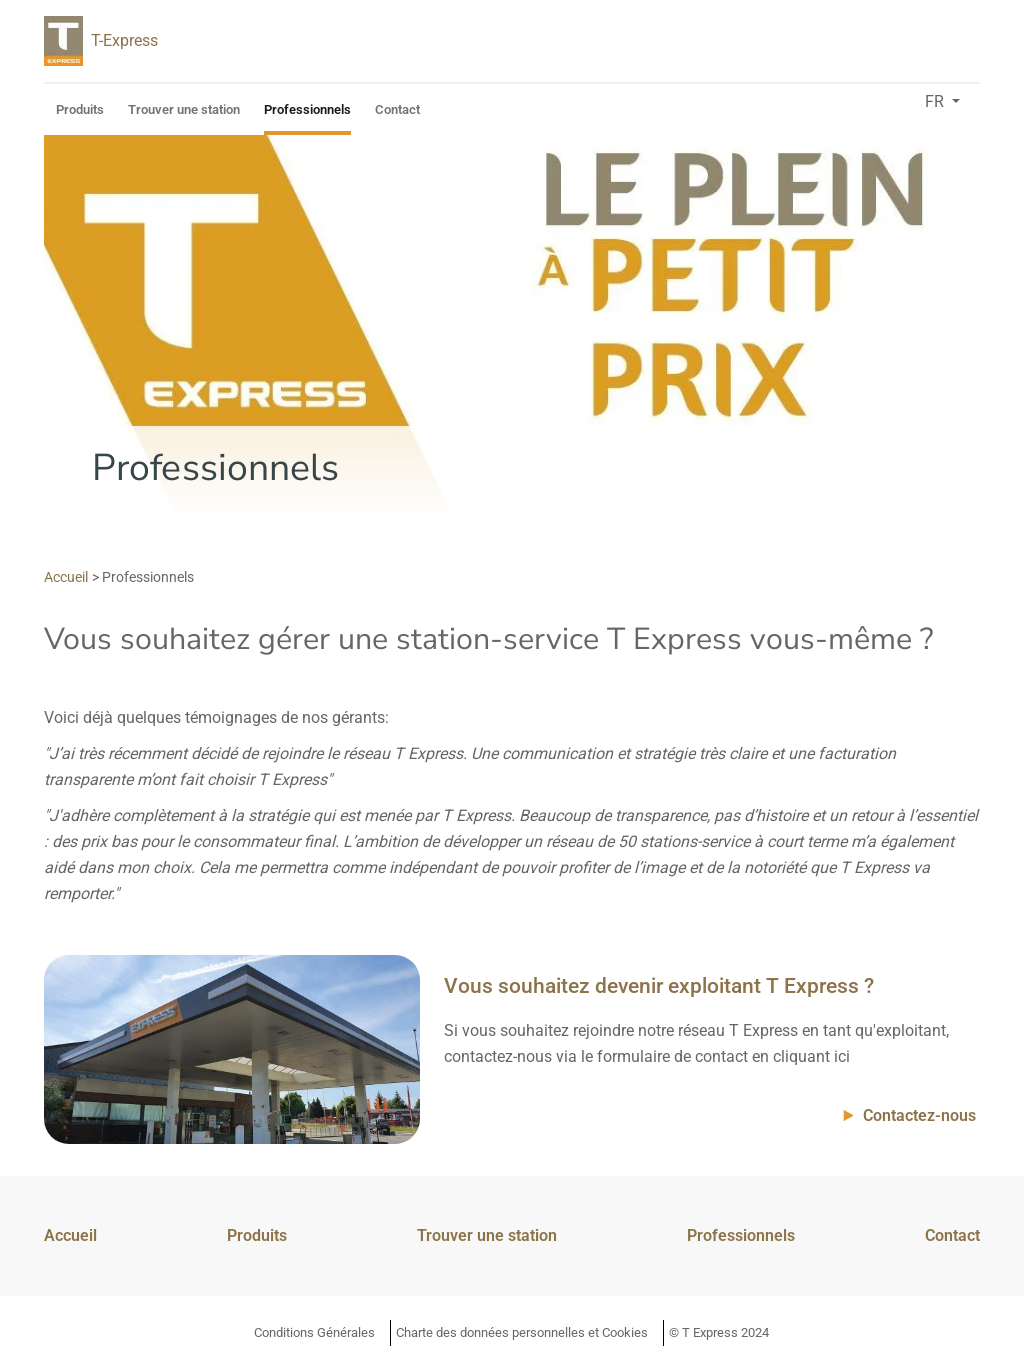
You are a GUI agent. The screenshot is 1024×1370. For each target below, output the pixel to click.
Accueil (70, 1235)
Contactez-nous (919, 1115)
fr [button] (936, 101)
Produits (80, 109)
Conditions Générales (314, 1332)
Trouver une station (184, 109)
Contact (397, 109)
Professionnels (307, 109)
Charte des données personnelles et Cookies (522, 1332)
